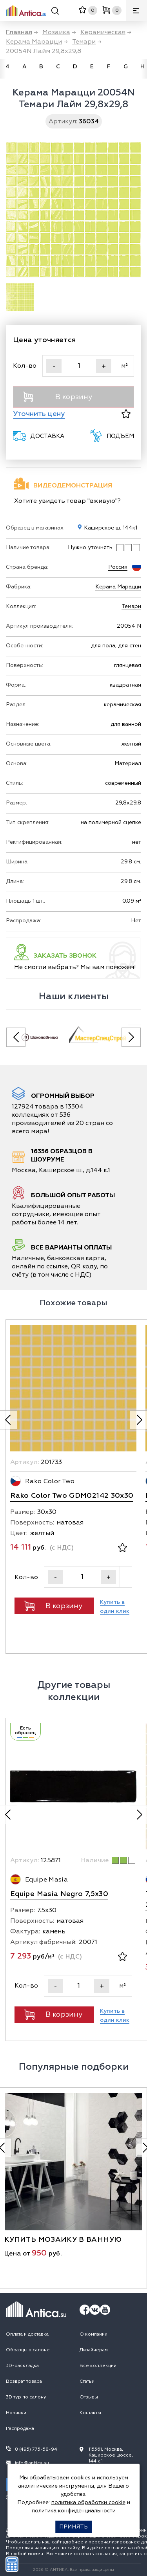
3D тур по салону (26, 2397)
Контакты (90, 2413)
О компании (93, 2334)
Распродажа (20, 2428)
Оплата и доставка (27, 2334)
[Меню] (136, 10)
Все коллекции (98, 2366)
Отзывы (89, 2397)
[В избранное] (126, 413)
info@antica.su (32, 2463)
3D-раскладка (22, 2366)
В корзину (57, 397)
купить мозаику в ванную (63, 2239)
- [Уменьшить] (54, 366)
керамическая (122, 704)
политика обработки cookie (88, 2502)
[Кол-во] (79, 366)
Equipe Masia (46, 1879)
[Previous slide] (15, 1037)
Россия (117, 567)
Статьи (87, 2381)
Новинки (16, 2413)
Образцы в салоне (28, 2350)
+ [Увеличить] (104, 366)
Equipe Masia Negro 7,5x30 (59, 1893)
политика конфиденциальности (74, 2510)
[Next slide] (131, 1037)
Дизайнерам (94, 2350)
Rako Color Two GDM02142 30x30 (71, 1495)
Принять (73, 2526)
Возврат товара (24, 2381)
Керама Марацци (118, 586)
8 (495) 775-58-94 (36, 2449)
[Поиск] (55, 12)
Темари (131, 606)
